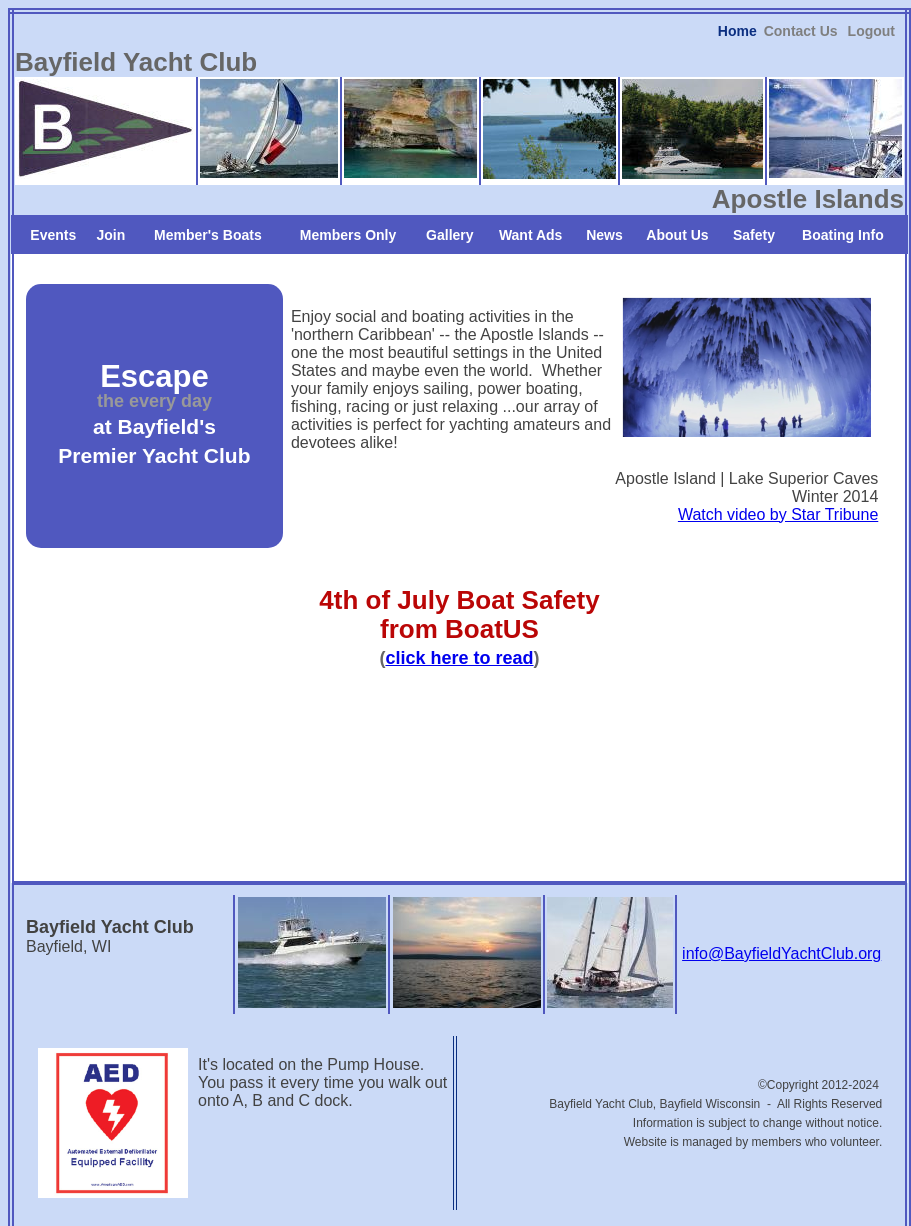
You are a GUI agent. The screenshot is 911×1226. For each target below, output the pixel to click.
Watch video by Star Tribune (778, 464)
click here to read (459, 608)
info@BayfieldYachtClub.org (781, 904)
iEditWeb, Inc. (538, 1207)
